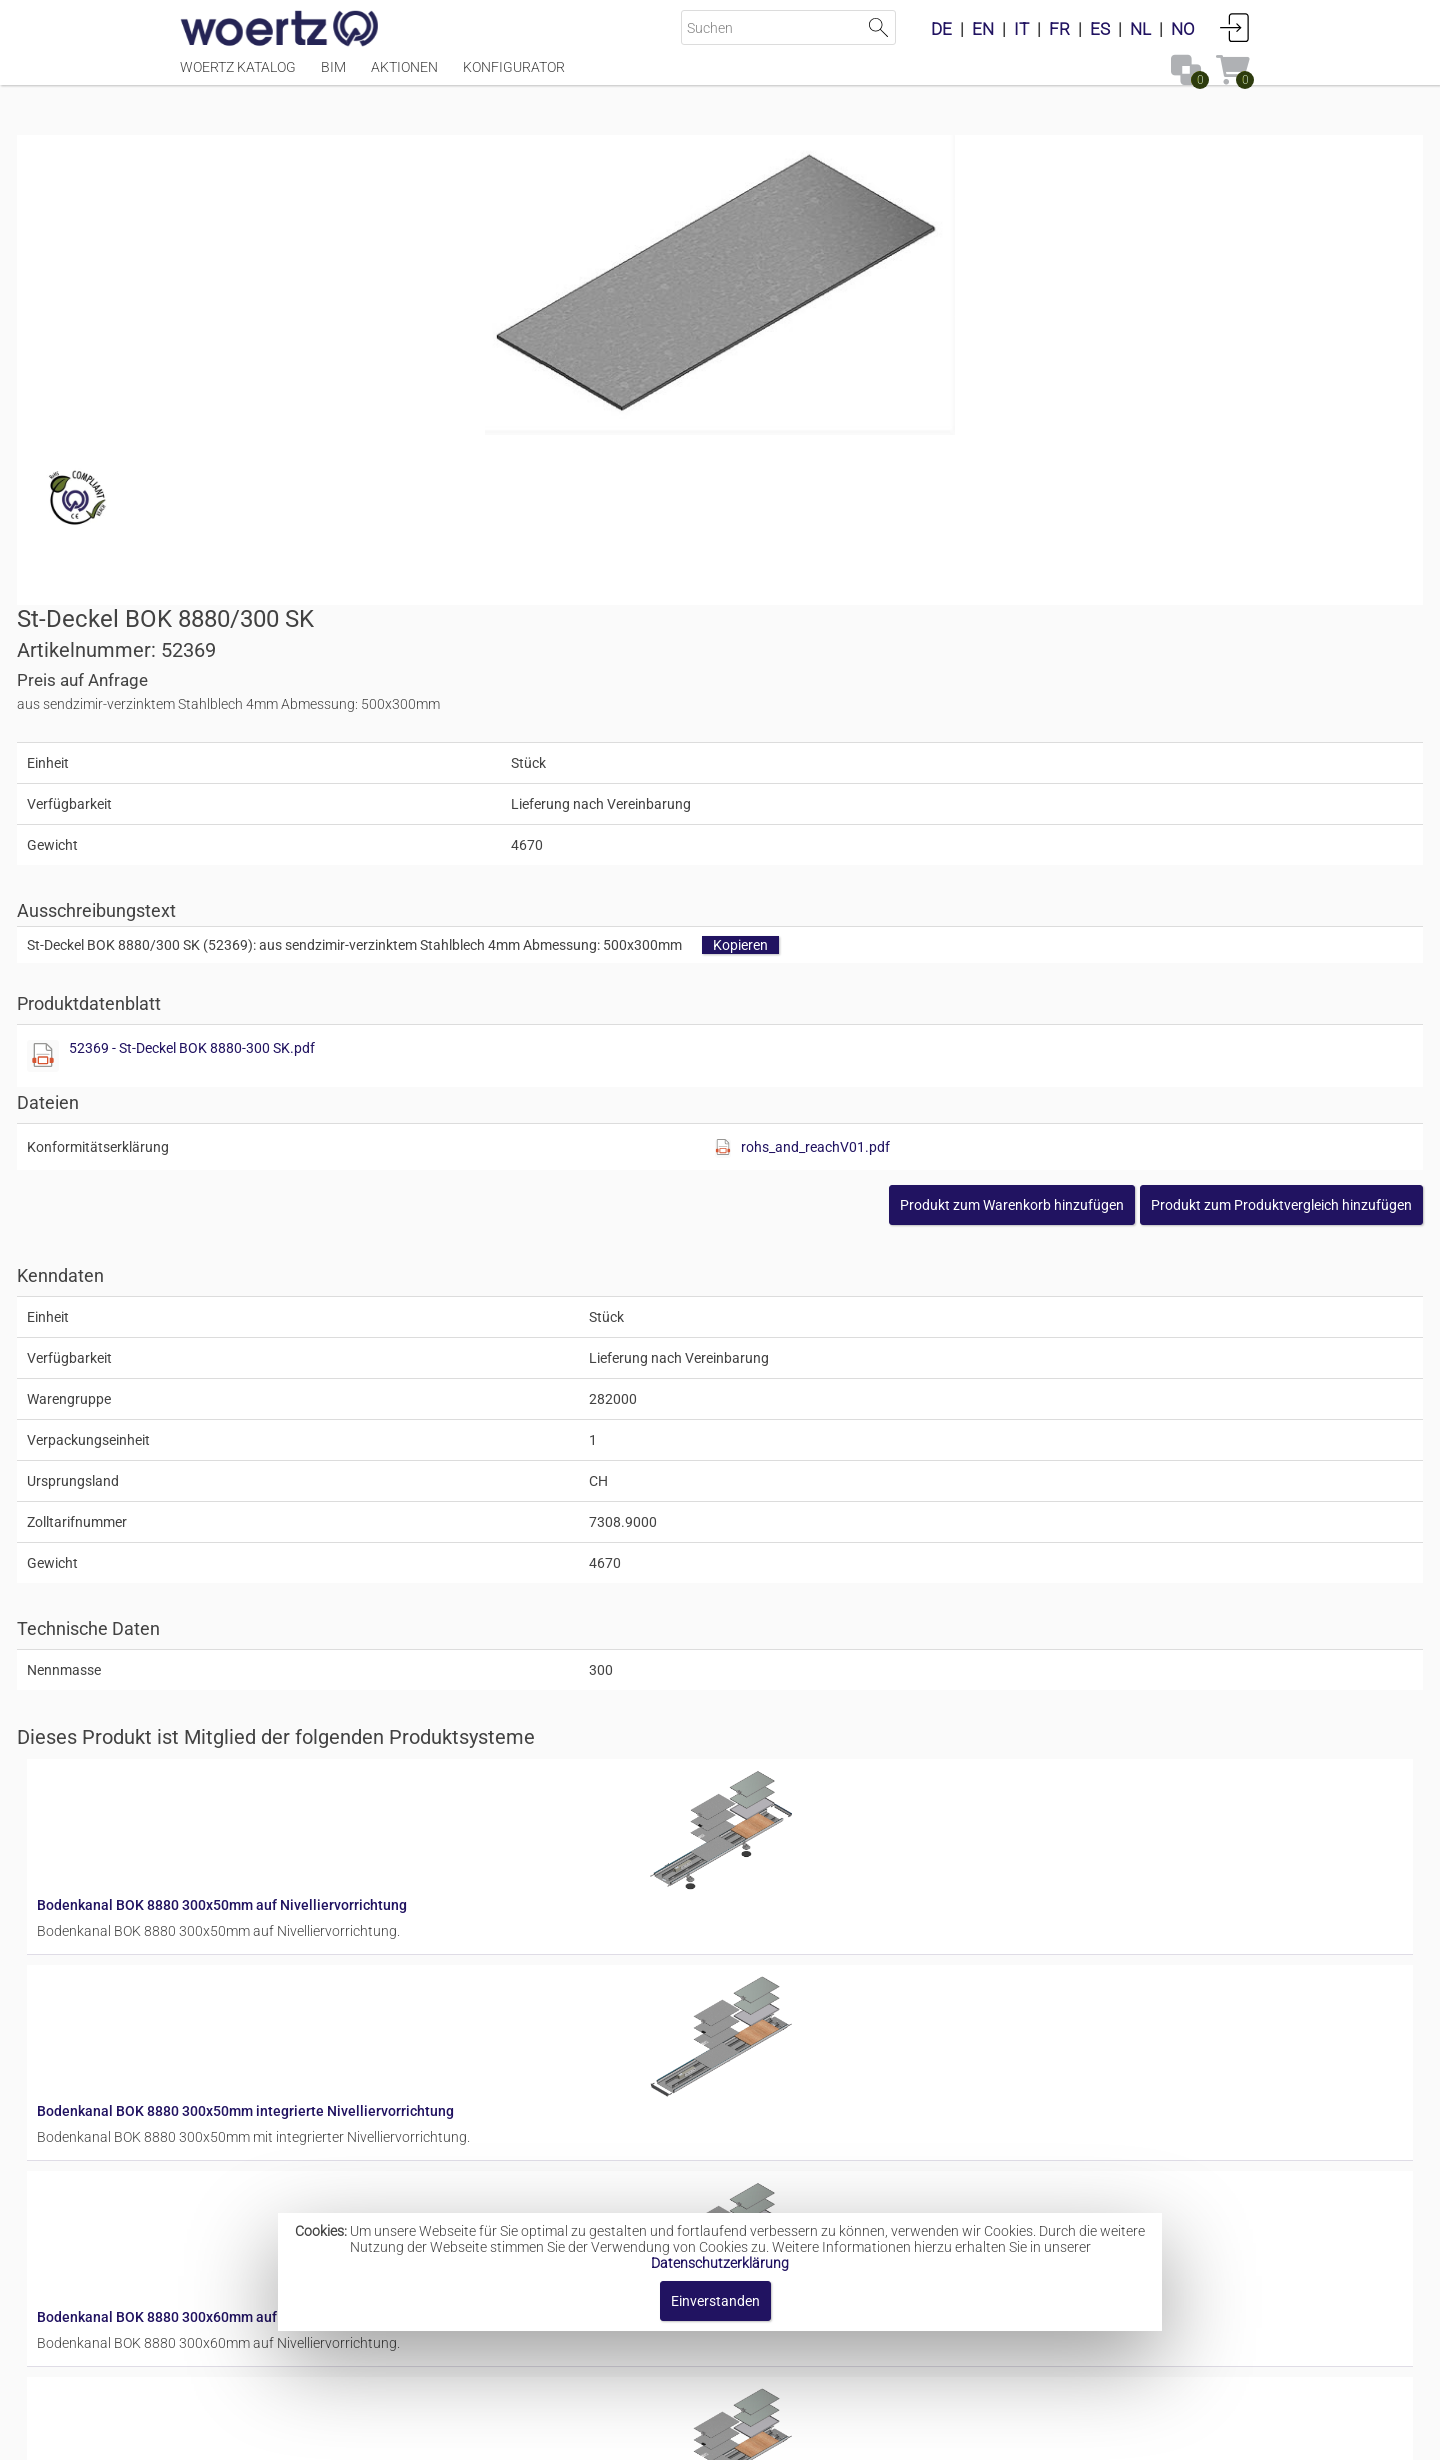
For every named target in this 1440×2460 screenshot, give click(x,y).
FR (1059, 29)
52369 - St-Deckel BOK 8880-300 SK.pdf (905, 604)
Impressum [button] (550, 2434)
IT (1021, 29)
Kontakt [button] (640, 2434)
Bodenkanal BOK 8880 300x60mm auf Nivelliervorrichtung (828, 1696)
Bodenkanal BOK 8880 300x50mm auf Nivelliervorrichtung (828, 1378)
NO (1183, 29)
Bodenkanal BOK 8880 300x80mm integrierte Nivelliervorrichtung (851, 2173)
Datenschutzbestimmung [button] (841, 2434)
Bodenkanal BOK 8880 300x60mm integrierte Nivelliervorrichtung (851, 1855)
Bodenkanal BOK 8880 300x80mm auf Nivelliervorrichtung (828, 2014)
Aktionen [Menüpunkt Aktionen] (404, 77)
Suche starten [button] (878, 27)
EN (983, 29)
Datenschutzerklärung (720, 2263)
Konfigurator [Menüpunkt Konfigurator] (514, 77)
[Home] (280, 30)
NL (1140, 29)
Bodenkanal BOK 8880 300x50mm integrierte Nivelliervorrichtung (851, 1537)
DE (941, 29)
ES (1100, 29)
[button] (1118, 761)
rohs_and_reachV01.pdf (1099, 703)
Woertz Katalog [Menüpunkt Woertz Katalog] (238, 77)
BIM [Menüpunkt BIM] (333, 77)
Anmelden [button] (1235, 27)
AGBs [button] (710, 2434)
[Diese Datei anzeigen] (756, 612)
